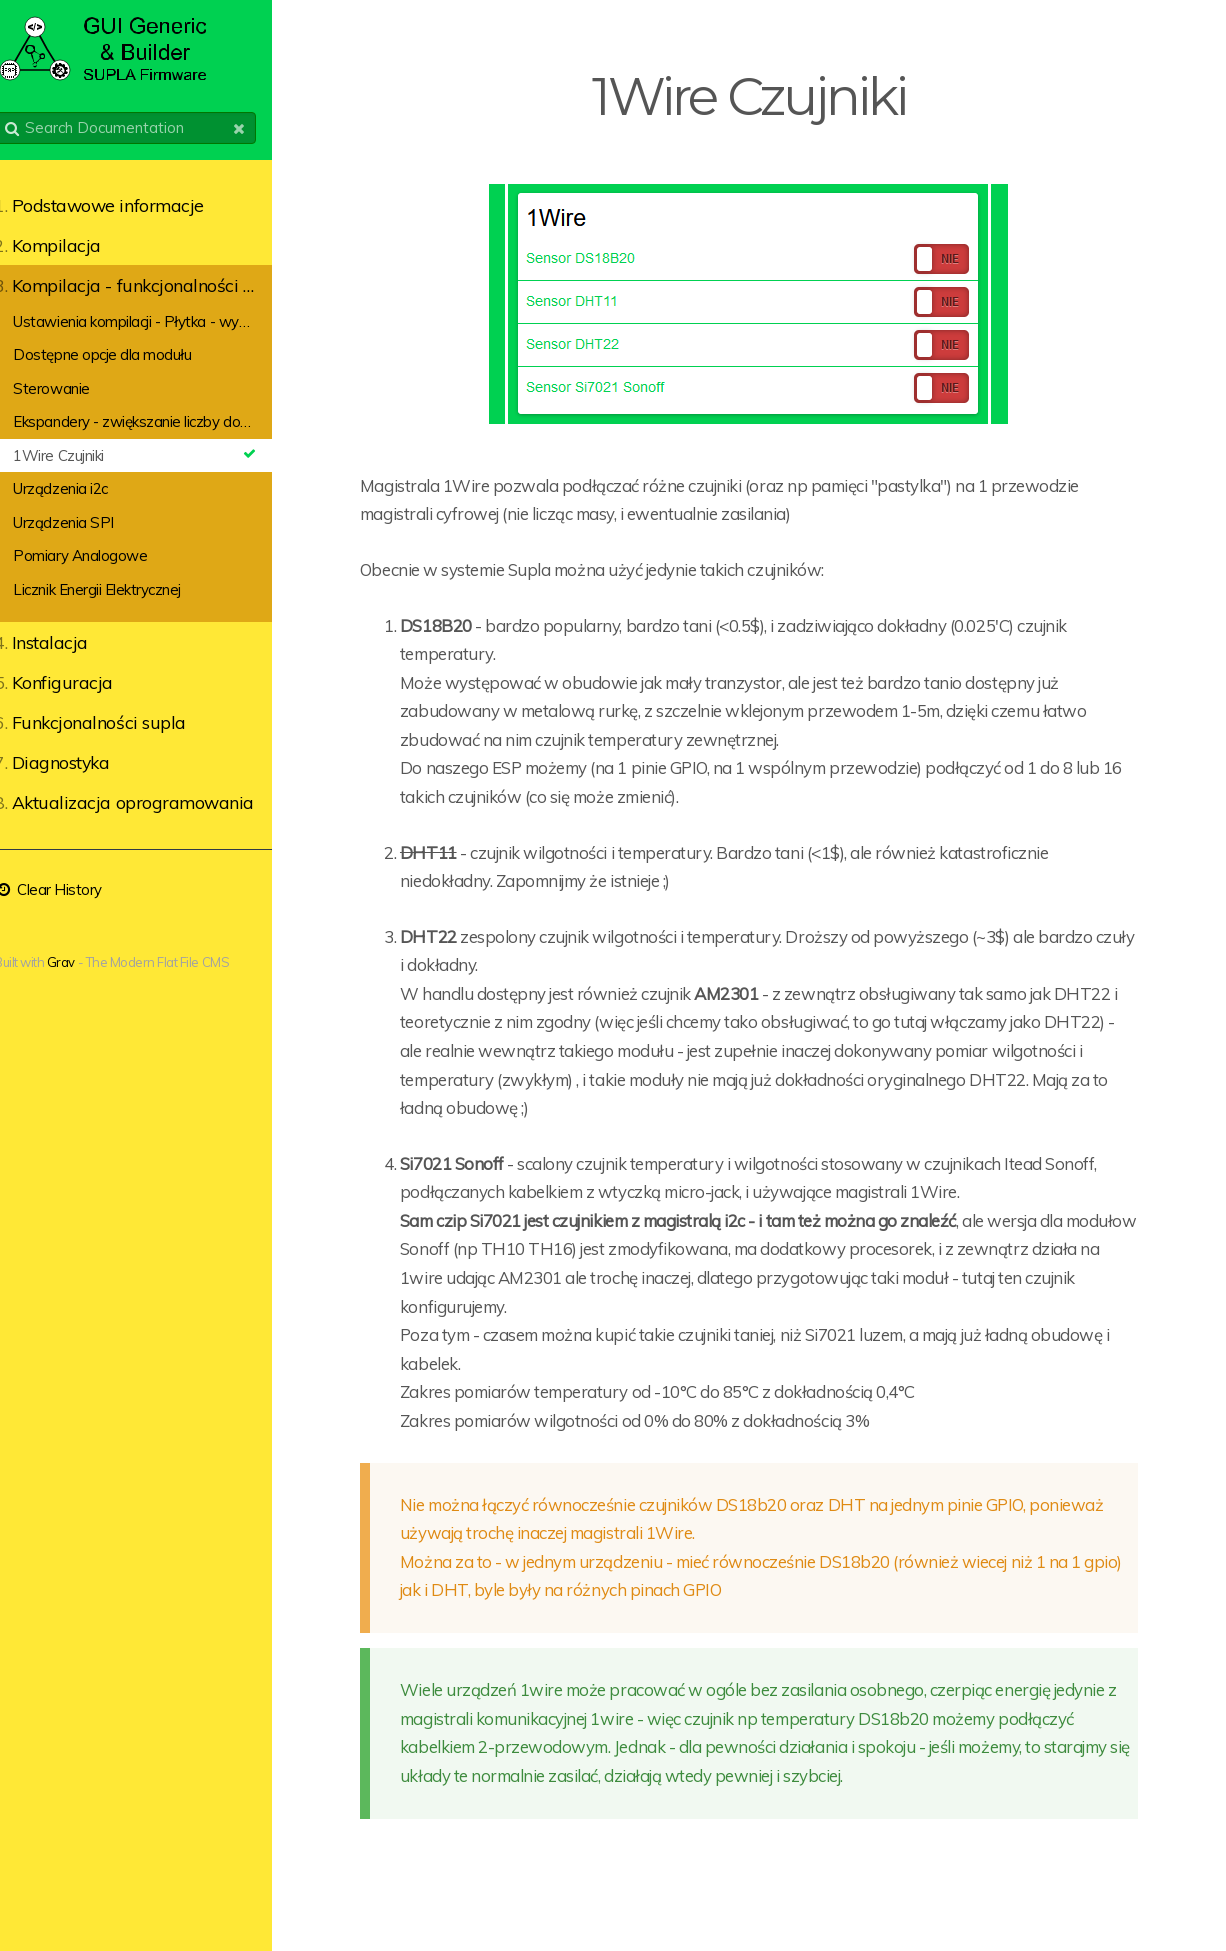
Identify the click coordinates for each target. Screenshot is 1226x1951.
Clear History (70, 889)
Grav (83, 962)
